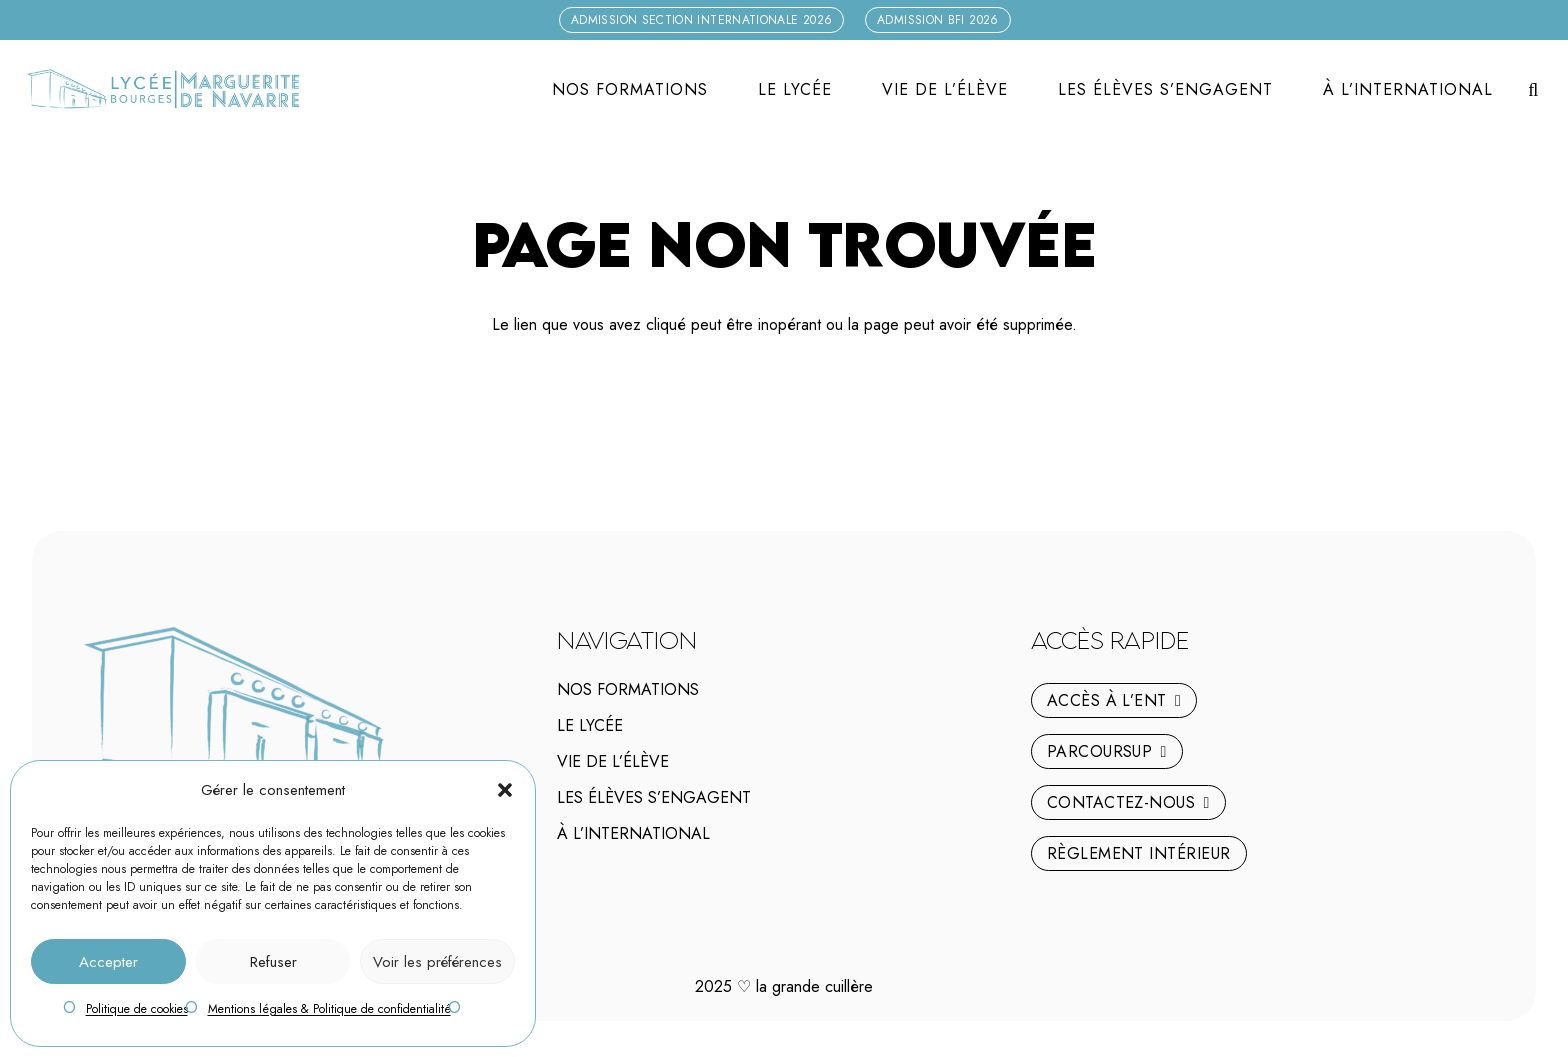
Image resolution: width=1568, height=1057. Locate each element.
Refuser (273, 962)
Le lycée (590, 725)
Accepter (108, 962)
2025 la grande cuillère (784, 986)
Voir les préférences (437, 962)
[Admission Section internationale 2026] (701, 20)
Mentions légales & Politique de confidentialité (329, 1009)
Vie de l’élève (613, 761)
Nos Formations (628, 689)
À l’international (633, 833)
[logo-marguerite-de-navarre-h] (162, 90)
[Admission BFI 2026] (937, 20)
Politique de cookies (137, 1009)
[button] (505, 790)
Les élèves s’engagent (654, 797)
